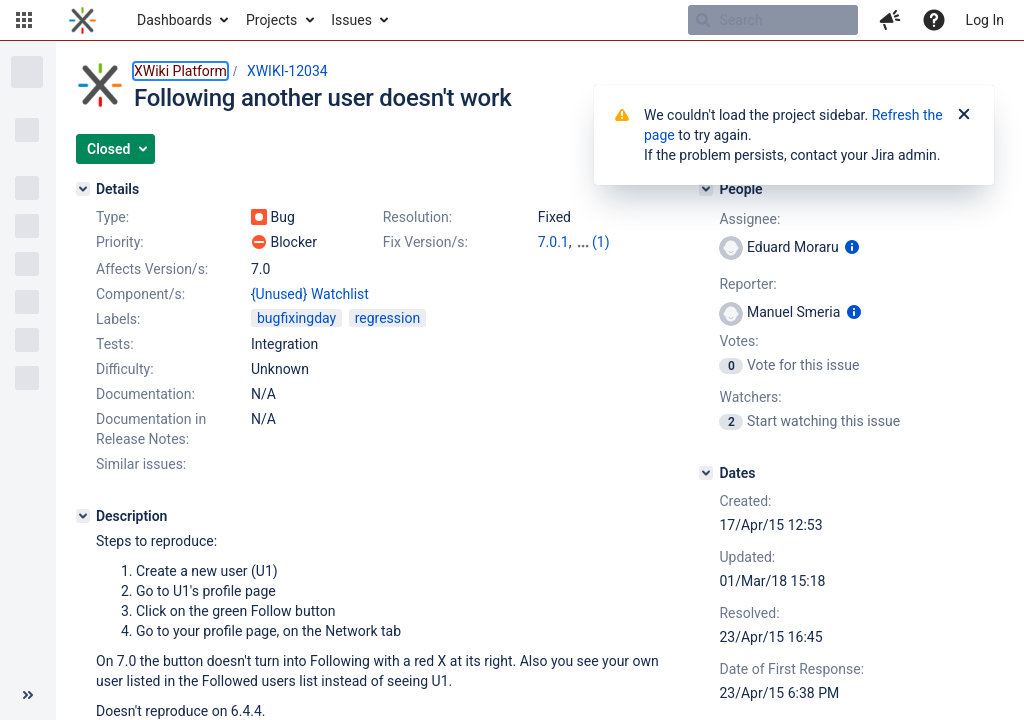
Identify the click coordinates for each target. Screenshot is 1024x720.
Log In (985, 20)
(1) (601, 242)
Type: (112, 217)
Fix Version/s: (425, 242)
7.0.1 (553, 242)
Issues (351, 20)
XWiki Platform (180, 71)
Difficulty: (125, 369)
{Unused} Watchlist (310, 294)
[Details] (83, 189)
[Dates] (706, 473)
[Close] (964, 115)
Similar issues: (141, 464)
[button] (24, 20)
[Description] (83, 516)
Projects (271, 20)
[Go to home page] (82, 20)
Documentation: (145, 394)
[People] (706, 189)
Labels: (118, 319)
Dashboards (174, 20)
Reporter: (747, 284)
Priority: (120, 242)
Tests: (115, 344)
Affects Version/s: (152, 269)
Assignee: (749, 219)
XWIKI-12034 (287, 71)
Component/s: (140, 294)
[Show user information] (852, 247)
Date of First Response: (791, 669)
